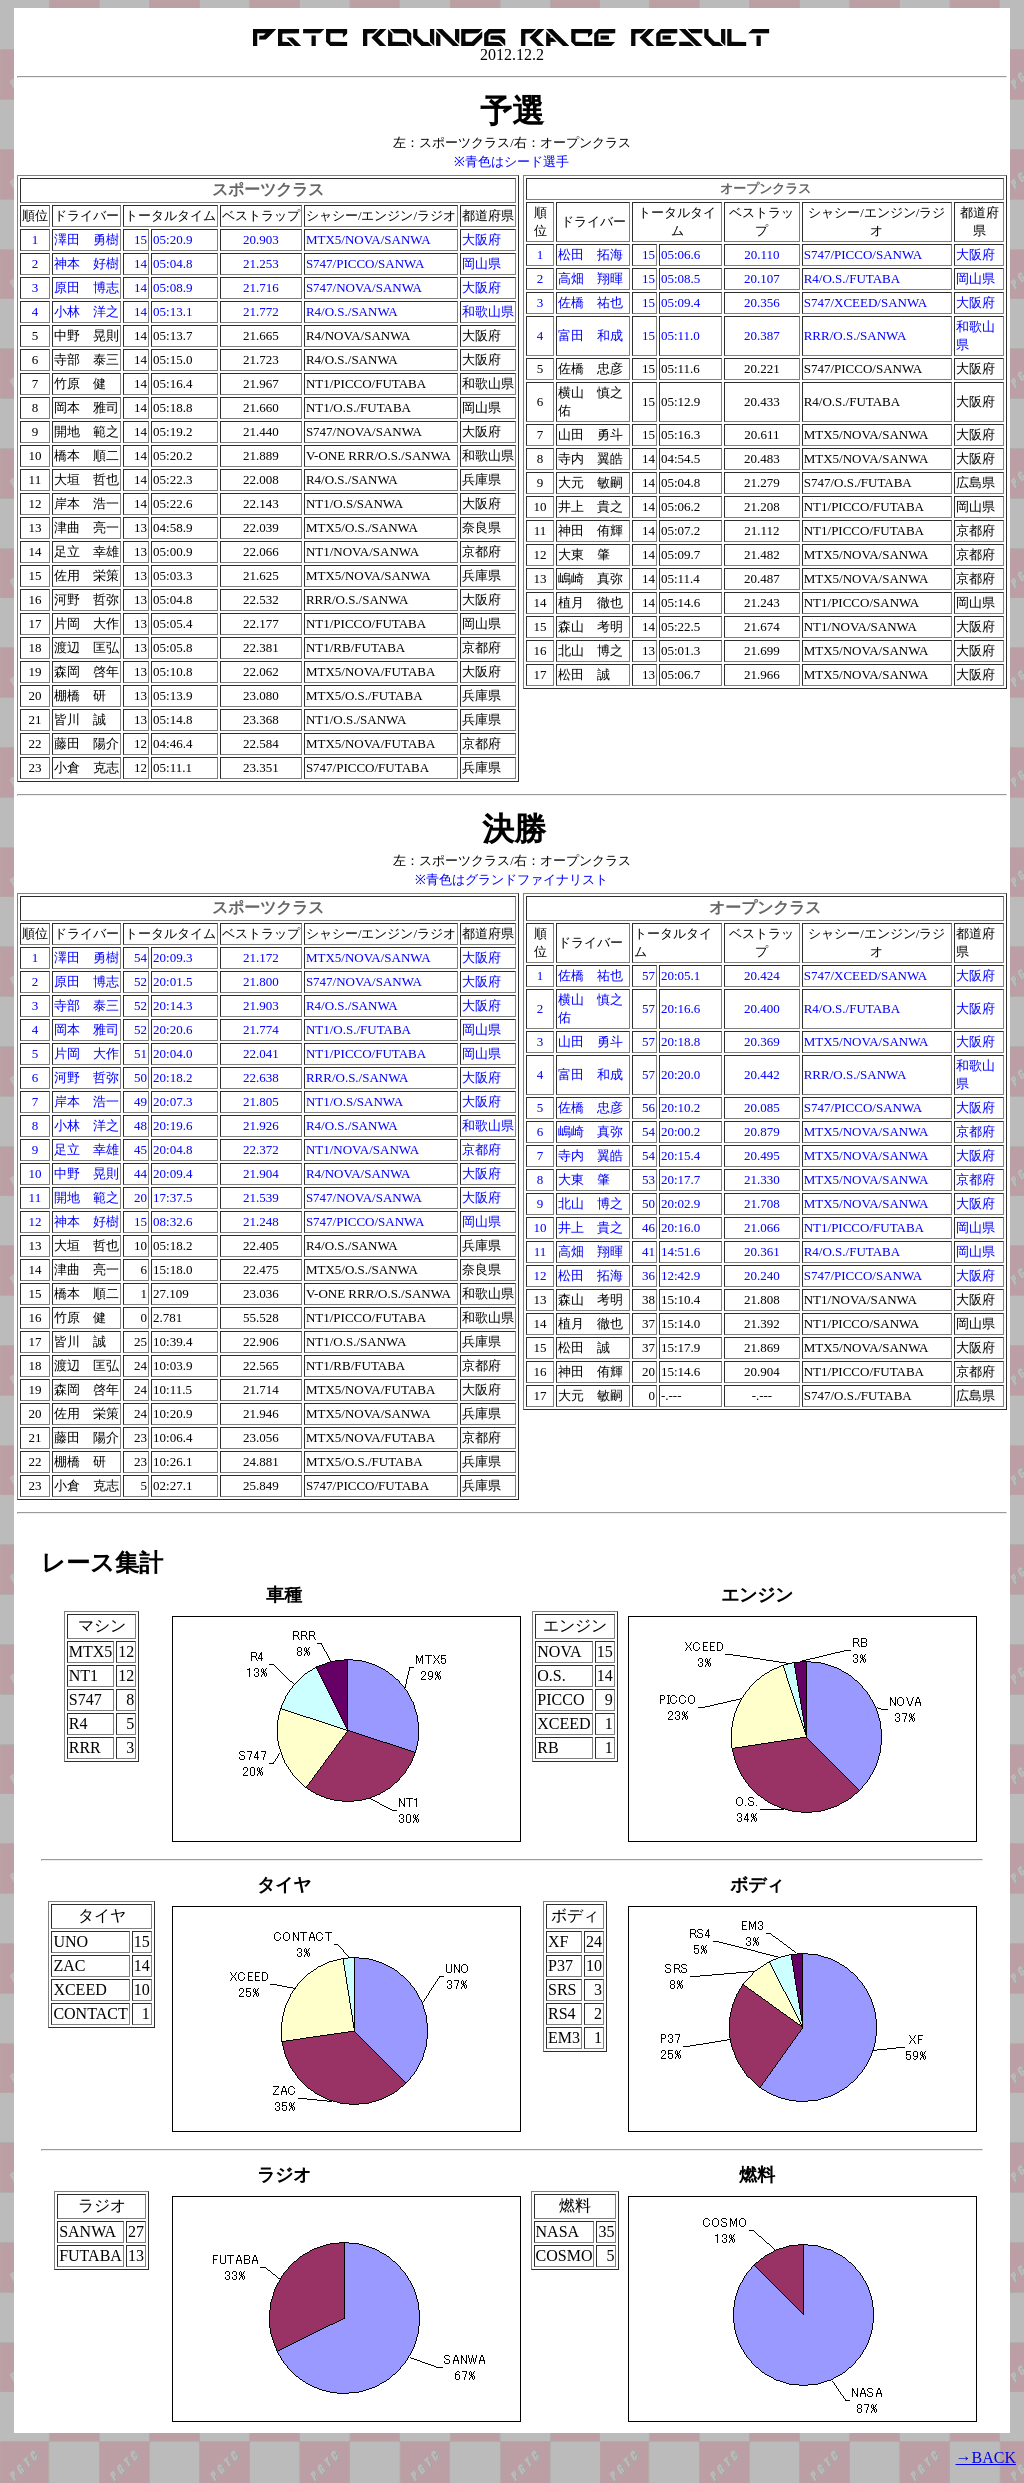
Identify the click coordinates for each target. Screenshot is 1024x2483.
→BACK (986, 2457)
